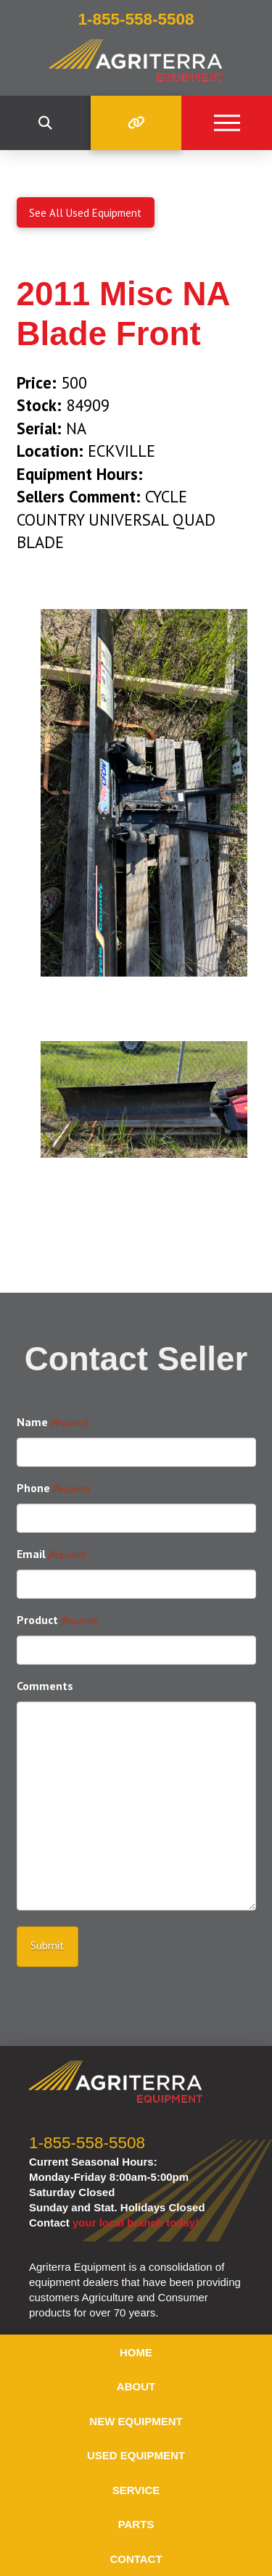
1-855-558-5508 (87, 2143)
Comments (45, 1685)
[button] (45, 123)
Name (52, 1423)
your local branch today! (136, 2222)
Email (51, 1554)
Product (57, 1620)
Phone (53, 1488)
